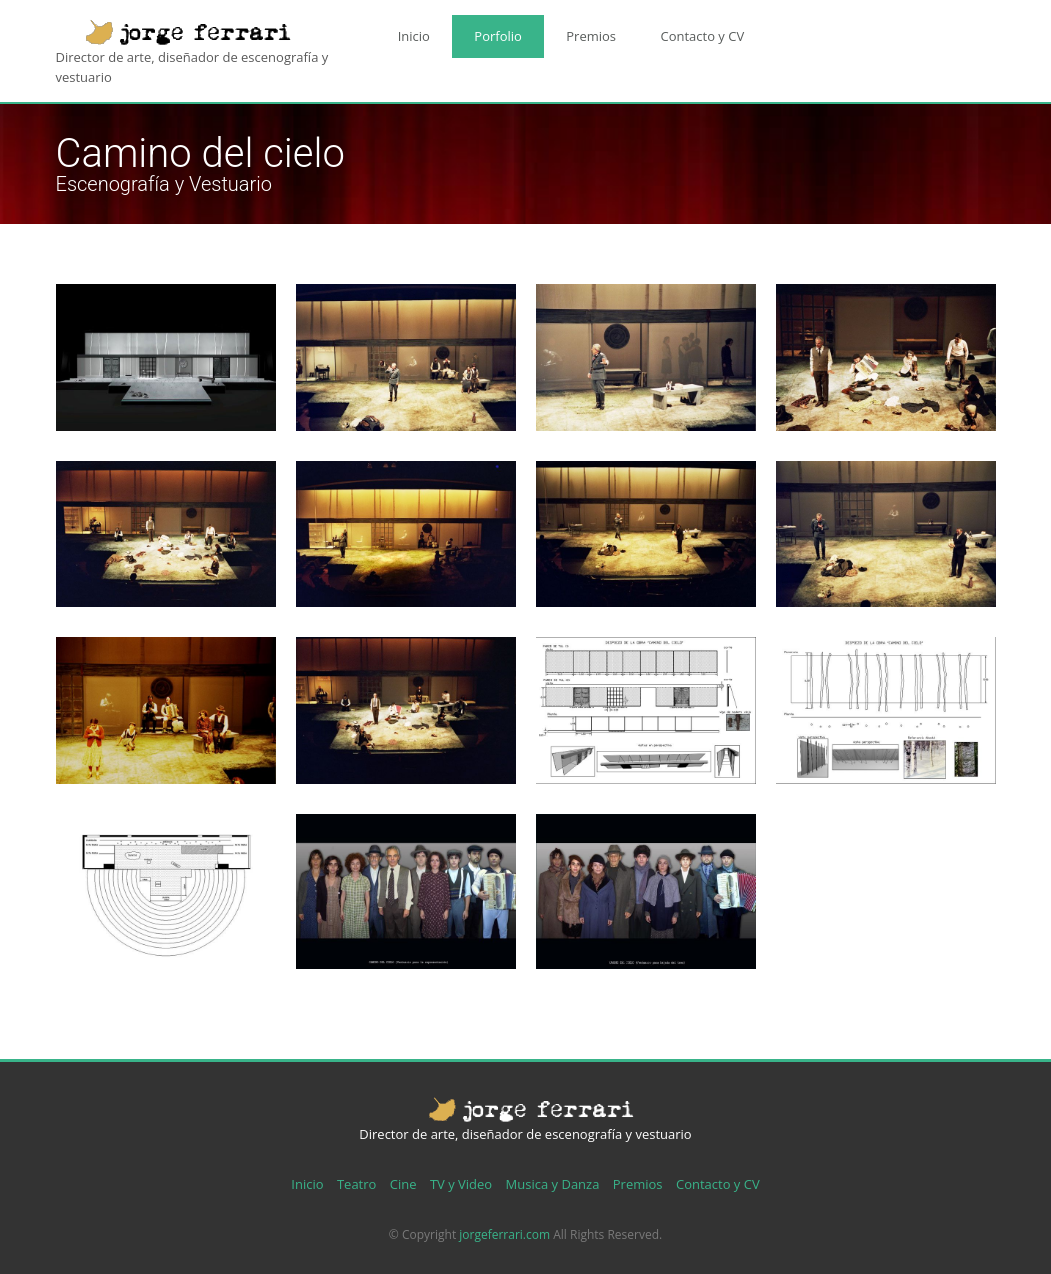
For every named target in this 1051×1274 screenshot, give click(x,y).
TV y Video (461, 1184)
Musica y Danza (553, 1184)
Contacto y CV (652, 31)
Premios (555, 31)
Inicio (407, 31)
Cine (403, 1184)
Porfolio (477, 31)
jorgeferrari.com (504, 1234)
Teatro (356, 1184)
